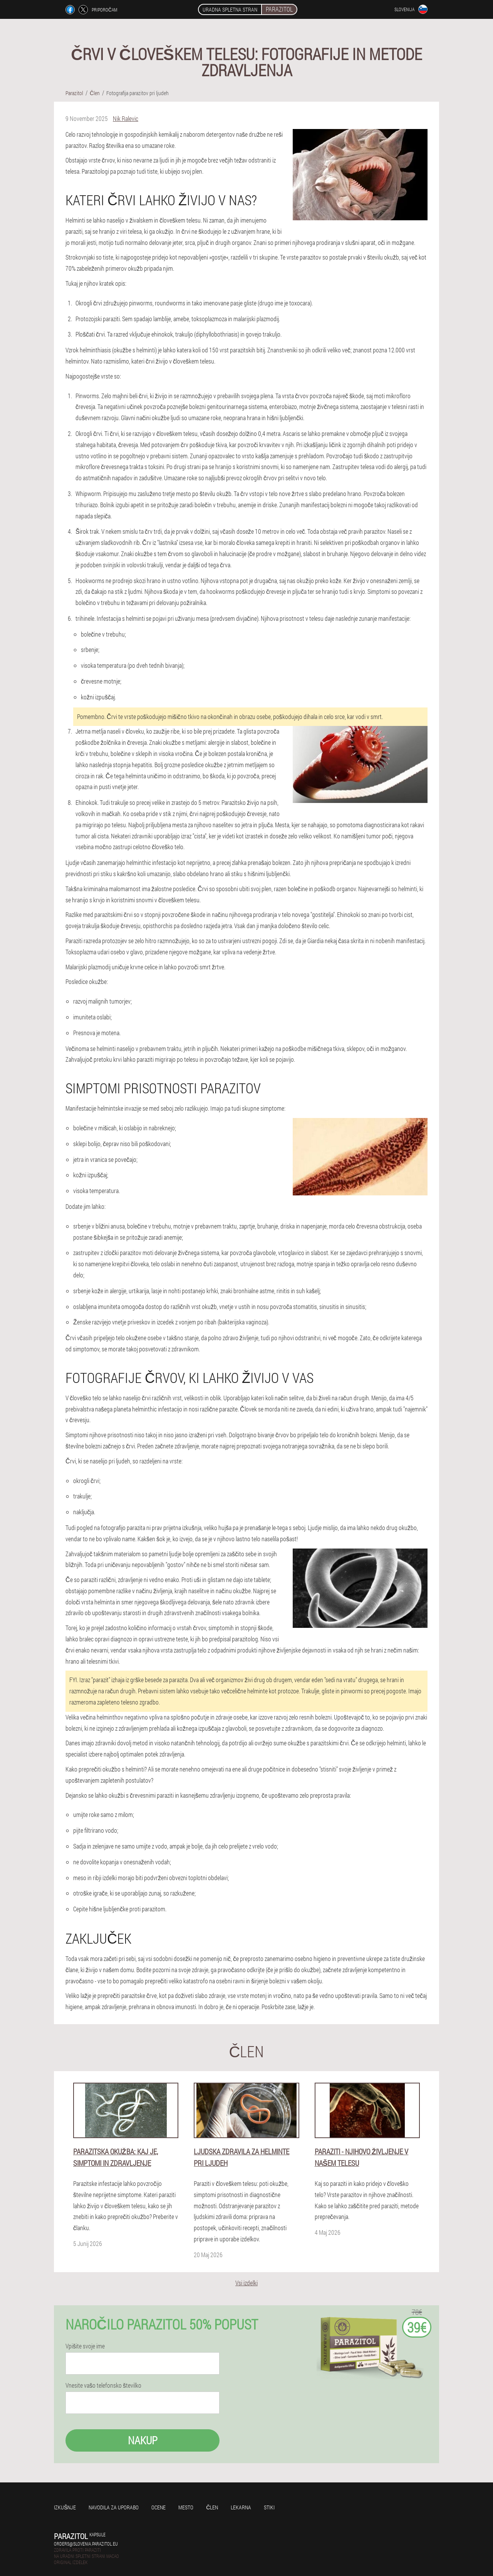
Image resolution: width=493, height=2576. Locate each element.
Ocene (158, 2507)
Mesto (185, 2507)
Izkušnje (65, 2507)
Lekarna (241, 2507)
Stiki (269, 2507)
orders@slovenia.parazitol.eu (86, 2544)
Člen (212, 2507)
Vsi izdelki (246, 2283)
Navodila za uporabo (114, 2507)
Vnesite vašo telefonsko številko (103, 2385)
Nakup (143, 2440)
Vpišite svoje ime (85, 2346)
